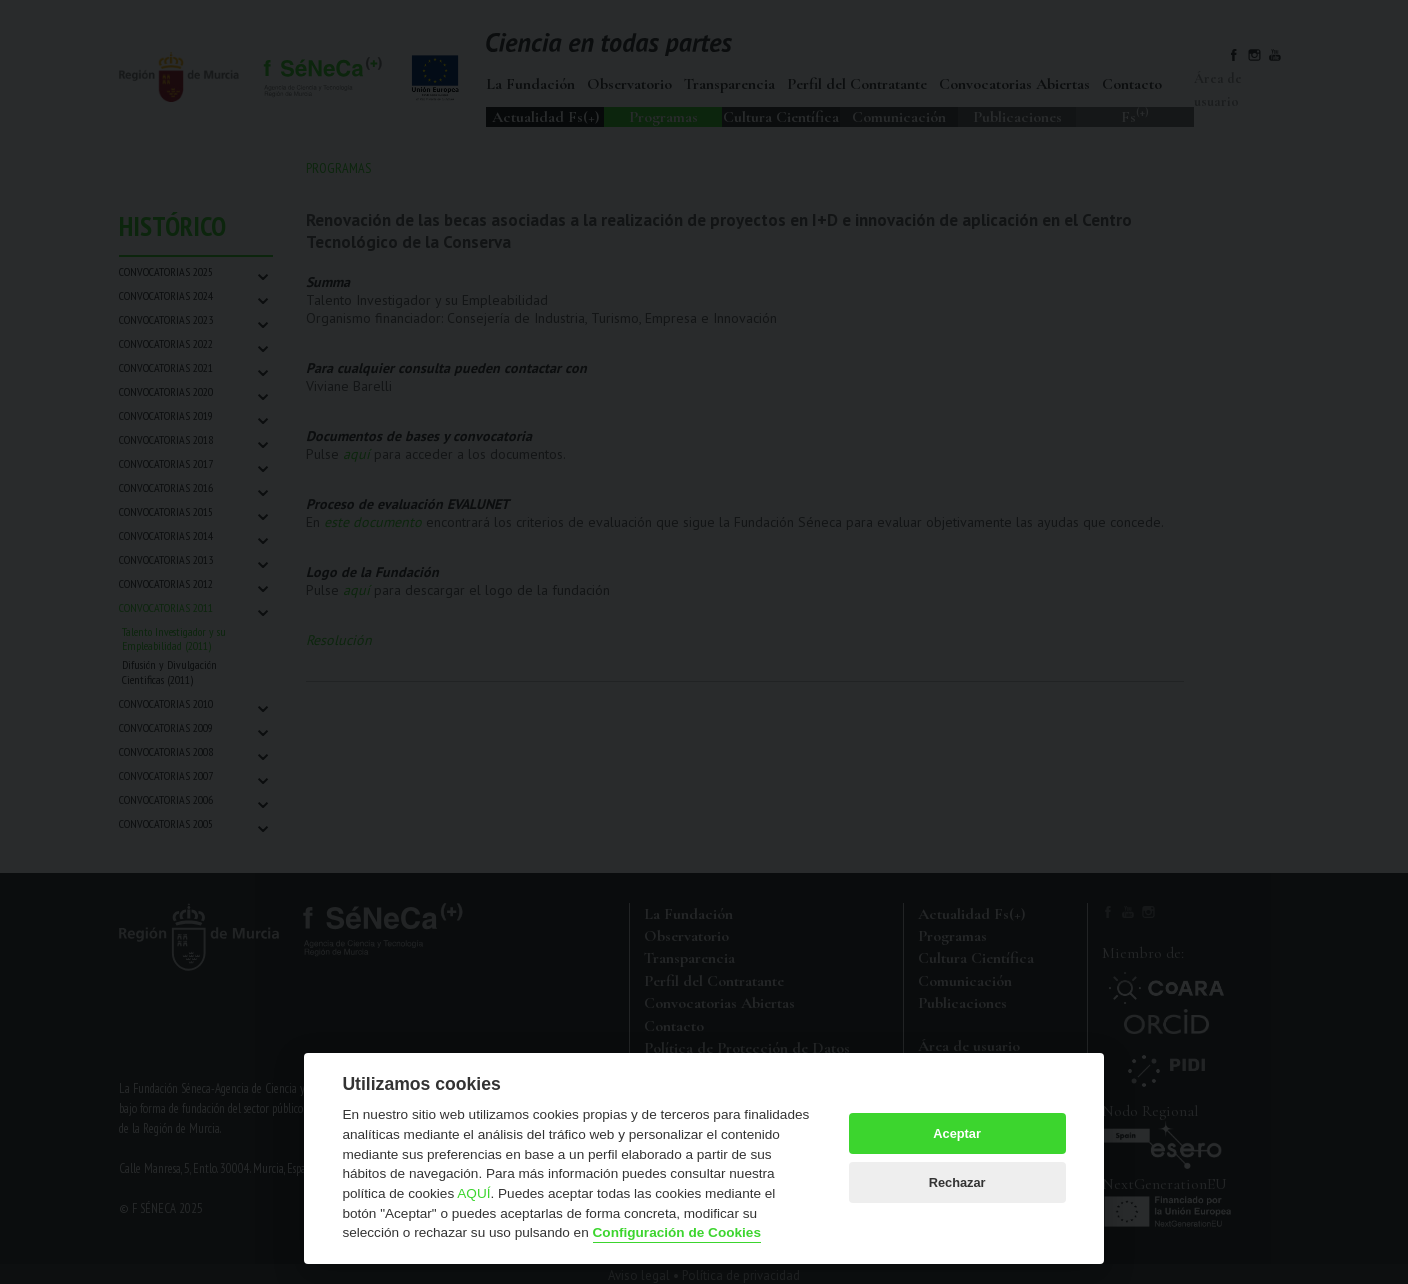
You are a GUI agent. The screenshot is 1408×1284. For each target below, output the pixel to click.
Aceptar (957, 1133)
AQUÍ (473, 1193)
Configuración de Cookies (677, 1232)
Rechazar (957, 1182)
